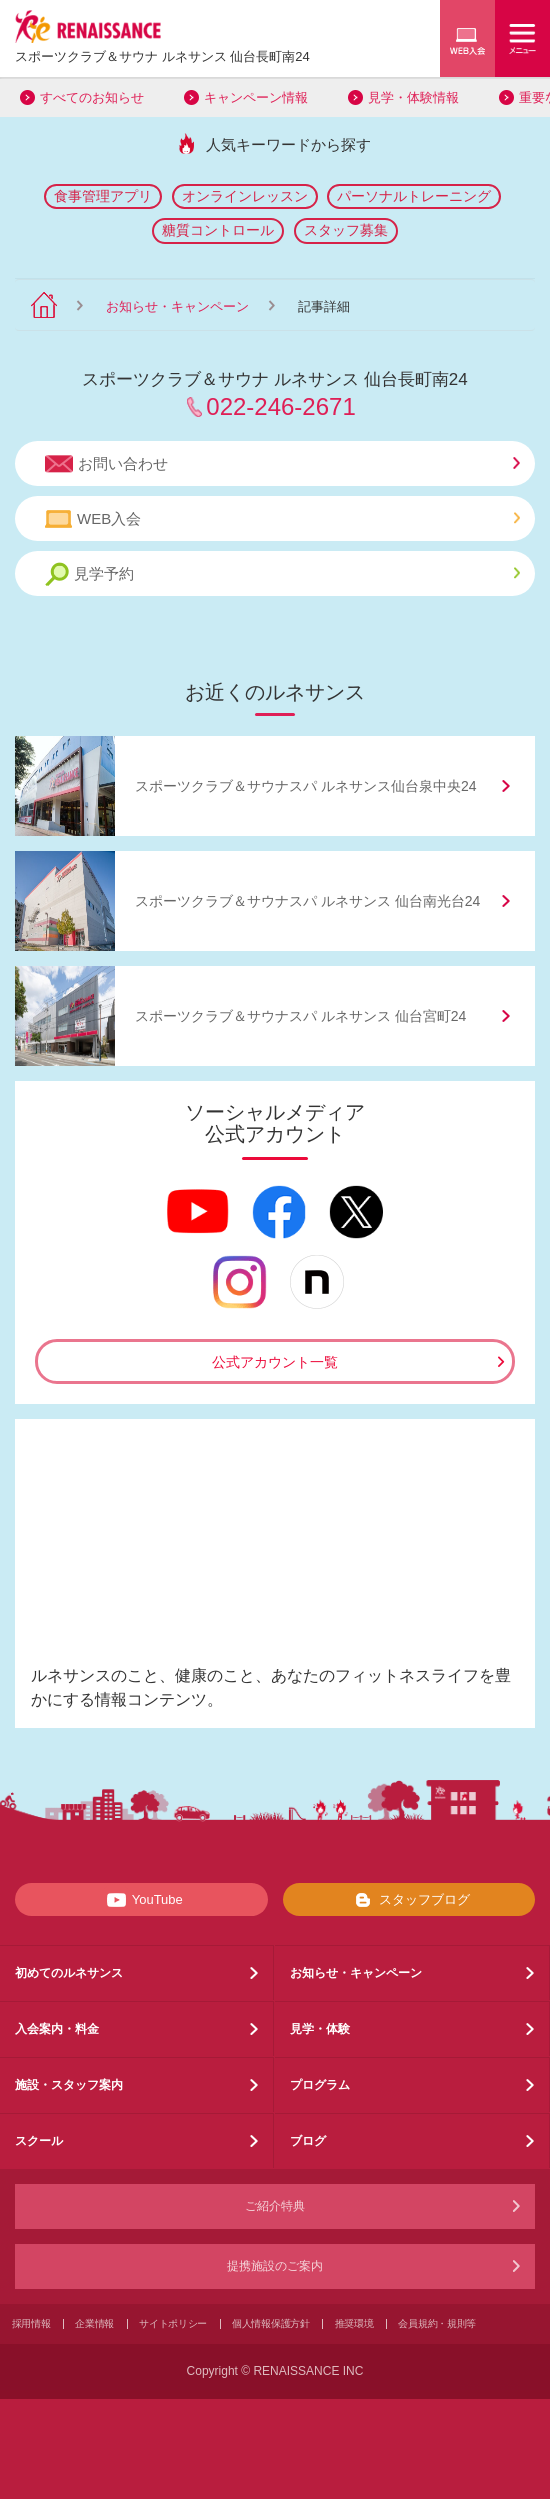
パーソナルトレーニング (414, 196)
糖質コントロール (218, 230)
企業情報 (94, 2323)
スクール (39, 2141)
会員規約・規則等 (437, 2323)
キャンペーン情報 (256, 97)
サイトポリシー (173, 2323)
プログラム (320, 2085)
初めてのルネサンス (69, 1973)
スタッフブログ (408, 1900)
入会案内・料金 (57, 2029)
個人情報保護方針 (271, 2323)
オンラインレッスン (245, 196)
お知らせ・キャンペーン (177, 306)
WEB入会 (282, 519)
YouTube (141, 1900)
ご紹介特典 (275, 2206)
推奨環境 (354, 2323)
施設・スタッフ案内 (69, 2085)
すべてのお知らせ (92, 97)
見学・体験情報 (413, 97)
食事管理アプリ (103, 196)
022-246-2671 (280, 406)
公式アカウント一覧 (275, 1362)
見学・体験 (320, 2029)
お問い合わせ (282, 464)
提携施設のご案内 (275, 2266)
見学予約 (282, 574)
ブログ (308, 2141)
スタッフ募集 (346, 230)
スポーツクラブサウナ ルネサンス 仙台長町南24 (162, 56)
